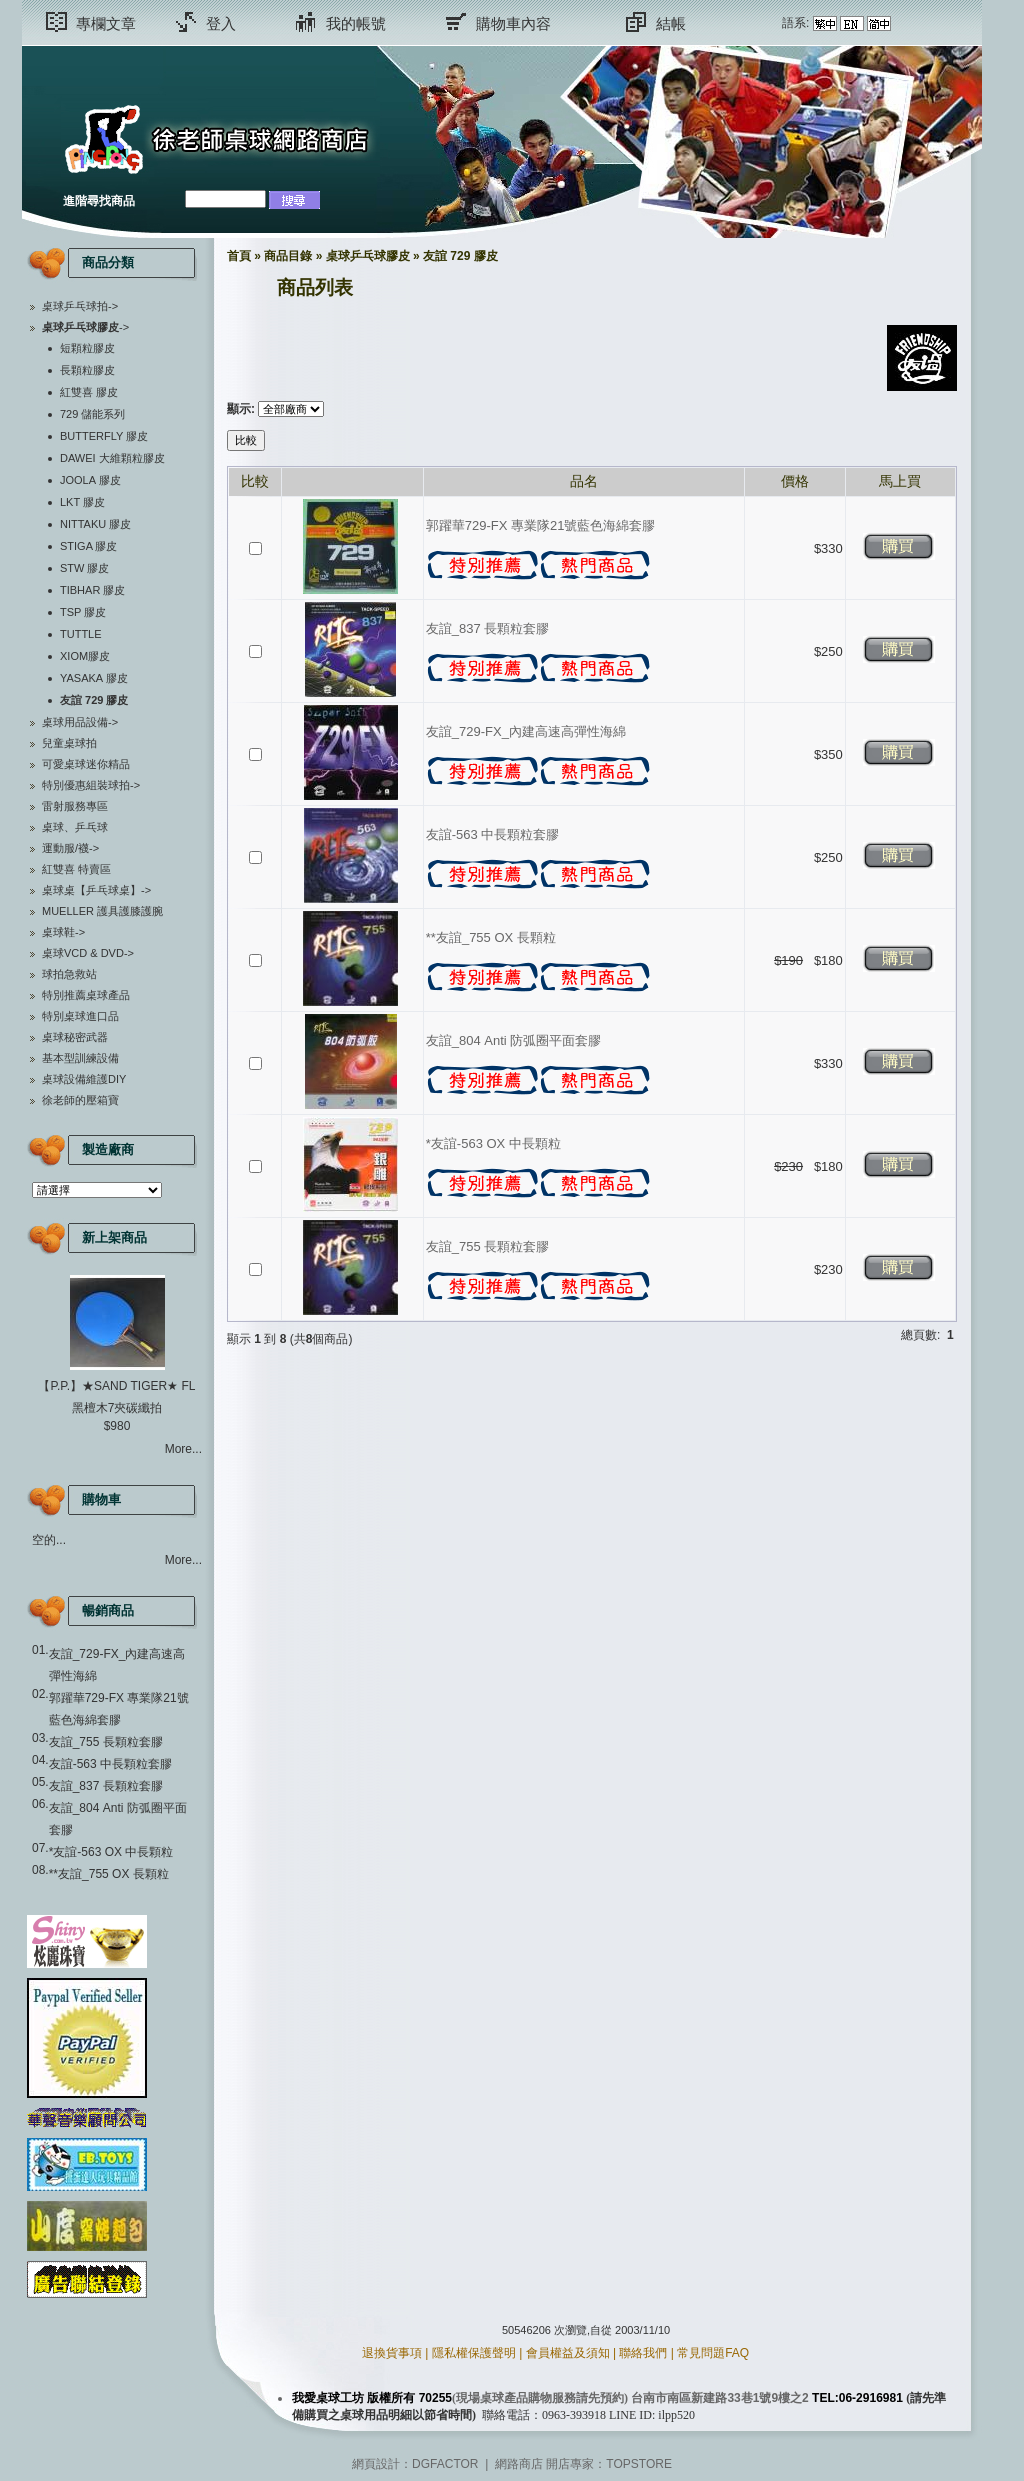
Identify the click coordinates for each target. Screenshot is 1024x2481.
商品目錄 (288, 256)
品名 (584, 481)
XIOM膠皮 (85, 656)
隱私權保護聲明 (474, 2353)
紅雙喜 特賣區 (76, 869)
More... (183, 1449)
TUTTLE (81, 634)
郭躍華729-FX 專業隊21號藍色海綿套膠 (541, 525)
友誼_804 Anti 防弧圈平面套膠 (514, 1040)
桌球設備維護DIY (84, 1079)
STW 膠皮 (85, 568)
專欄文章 (106, 23)
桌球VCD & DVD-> (88, 953)
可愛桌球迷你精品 (86, 764)
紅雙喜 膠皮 (89, 392)
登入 (221, 23)
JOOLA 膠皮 (90, 480)
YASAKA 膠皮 (94, 678)
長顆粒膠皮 (87, 370)
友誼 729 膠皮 (460, 256)
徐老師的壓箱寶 (80, 1100)
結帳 (671, 23)
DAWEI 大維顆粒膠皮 (112, 458)
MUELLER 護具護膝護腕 (102, 911)
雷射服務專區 (75, 806)
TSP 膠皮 (83, 612)
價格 (795, 481)
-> (85, 327)
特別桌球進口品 (80, 1016)
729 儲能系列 (92, 414)
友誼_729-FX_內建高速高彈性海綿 (526, 731)
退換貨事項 (392, 2353)
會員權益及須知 (568, 2353)
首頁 (239, 256)
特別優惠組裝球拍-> (91, 785)
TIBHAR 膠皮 (92, 590)
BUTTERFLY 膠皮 (104, 436)
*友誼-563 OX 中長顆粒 (111, 1852)
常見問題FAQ (713, 2353)
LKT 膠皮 (82, 502)
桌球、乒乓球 (75, 827)
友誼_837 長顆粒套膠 (106, 1786)
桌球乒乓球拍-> (80, 306)
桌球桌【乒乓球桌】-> (96, 890)
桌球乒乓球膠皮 (368, 256)
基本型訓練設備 (80, 1058)
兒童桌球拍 (69, 743)
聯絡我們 (643, 2353)
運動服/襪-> (70, 848)
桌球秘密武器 (75, 1037)
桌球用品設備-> (80, 722)
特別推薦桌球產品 (86, 995)
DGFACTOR (445, 2464)
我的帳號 (356, 23)
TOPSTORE (639, 2464)
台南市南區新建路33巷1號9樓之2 (719, 2398)
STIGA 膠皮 (88, 546)
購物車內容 (513, 23)
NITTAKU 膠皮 (95, 524)
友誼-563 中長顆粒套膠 (110, 1764)
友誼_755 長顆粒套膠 (106, 1742)
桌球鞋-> (63, 932)
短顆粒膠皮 (87, 348)
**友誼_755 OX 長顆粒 (109, 1874)
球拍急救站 (69, 974)
